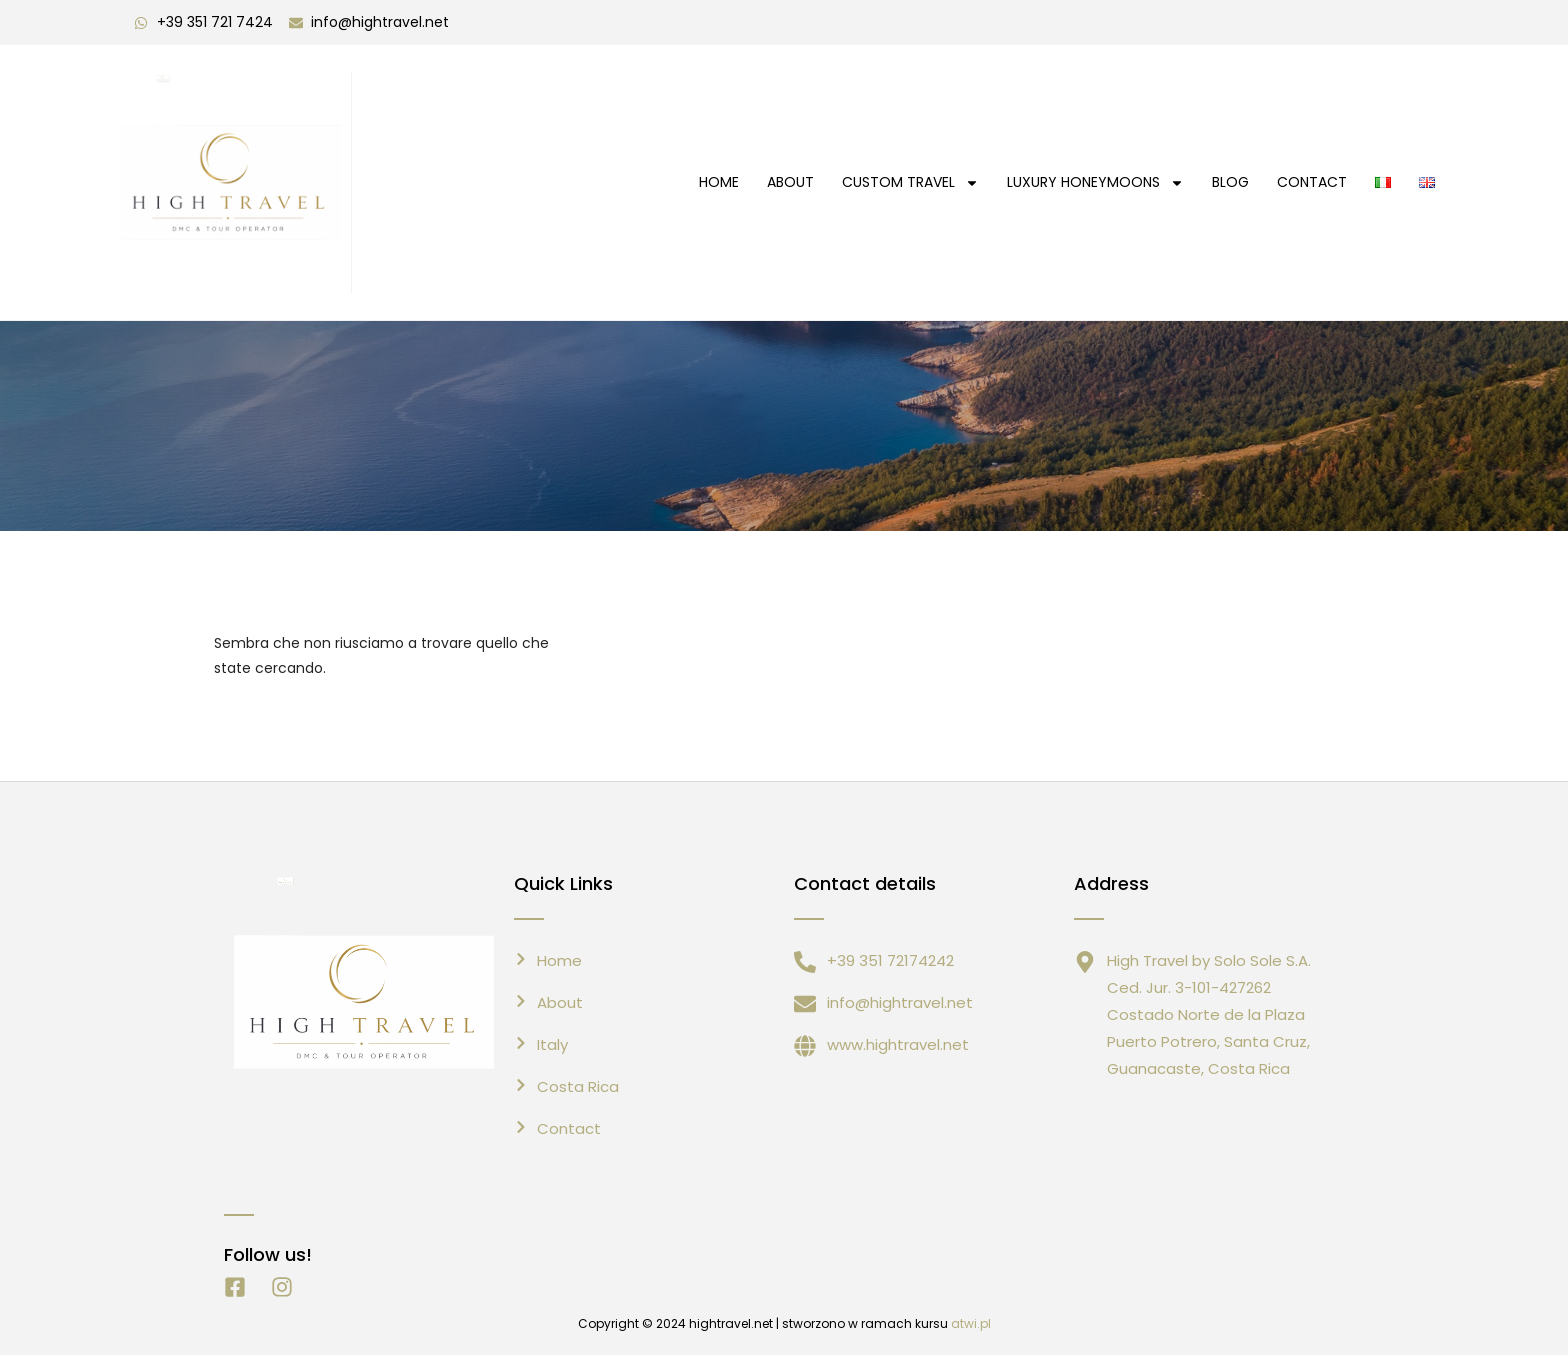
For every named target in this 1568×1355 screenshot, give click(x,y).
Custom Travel (910, 183)
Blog (1230, 182)
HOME (719, 182)
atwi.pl (971, 1323)
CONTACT (1312, 182)
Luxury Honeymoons (1095, 183)
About (790, 182)
